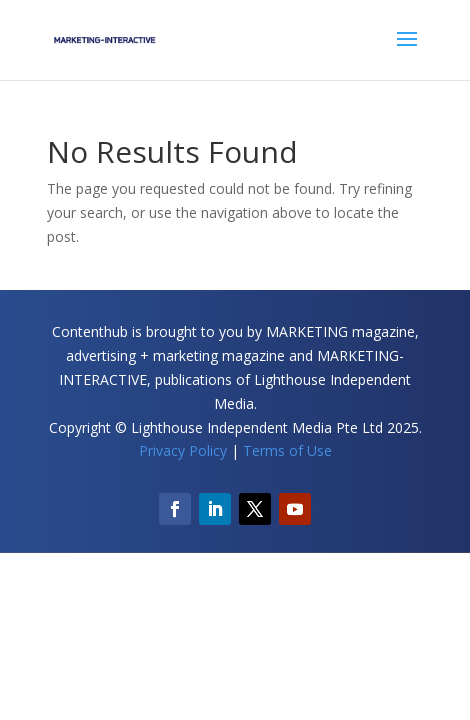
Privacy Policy (183, 450)
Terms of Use (287, 450)
